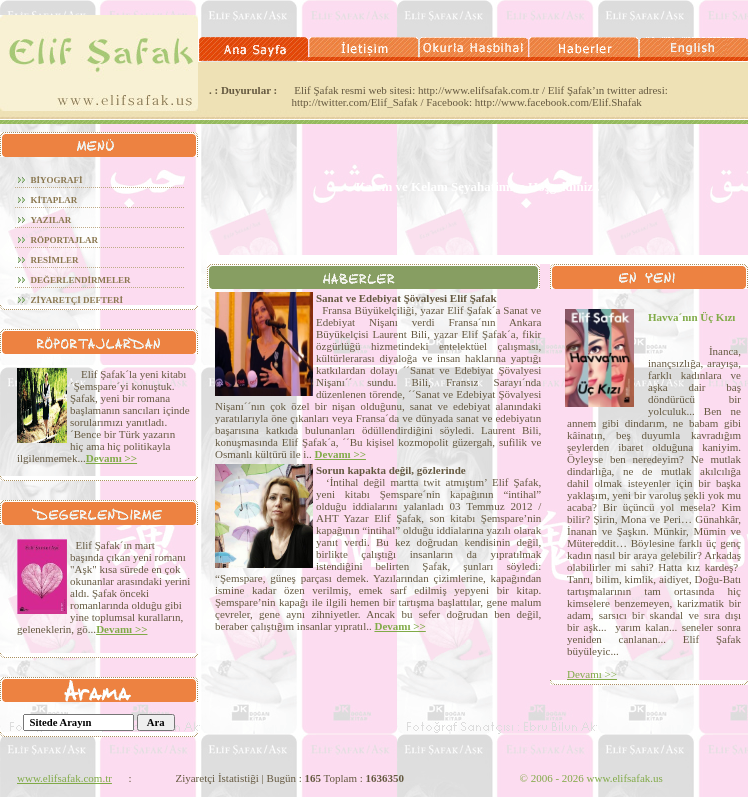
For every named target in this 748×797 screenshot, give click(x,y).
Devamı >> (111, 458)
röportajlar (65, 240)
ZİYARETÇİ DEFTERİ (77, 300)
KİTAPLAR (54, 200)
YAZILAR (51, 220)
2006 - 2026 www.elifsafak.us (591, 778)
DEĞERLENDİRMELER (81, 280)
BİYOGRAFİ (57, 180)
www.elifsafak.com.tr (64, 778)
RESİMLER (55, 260)
